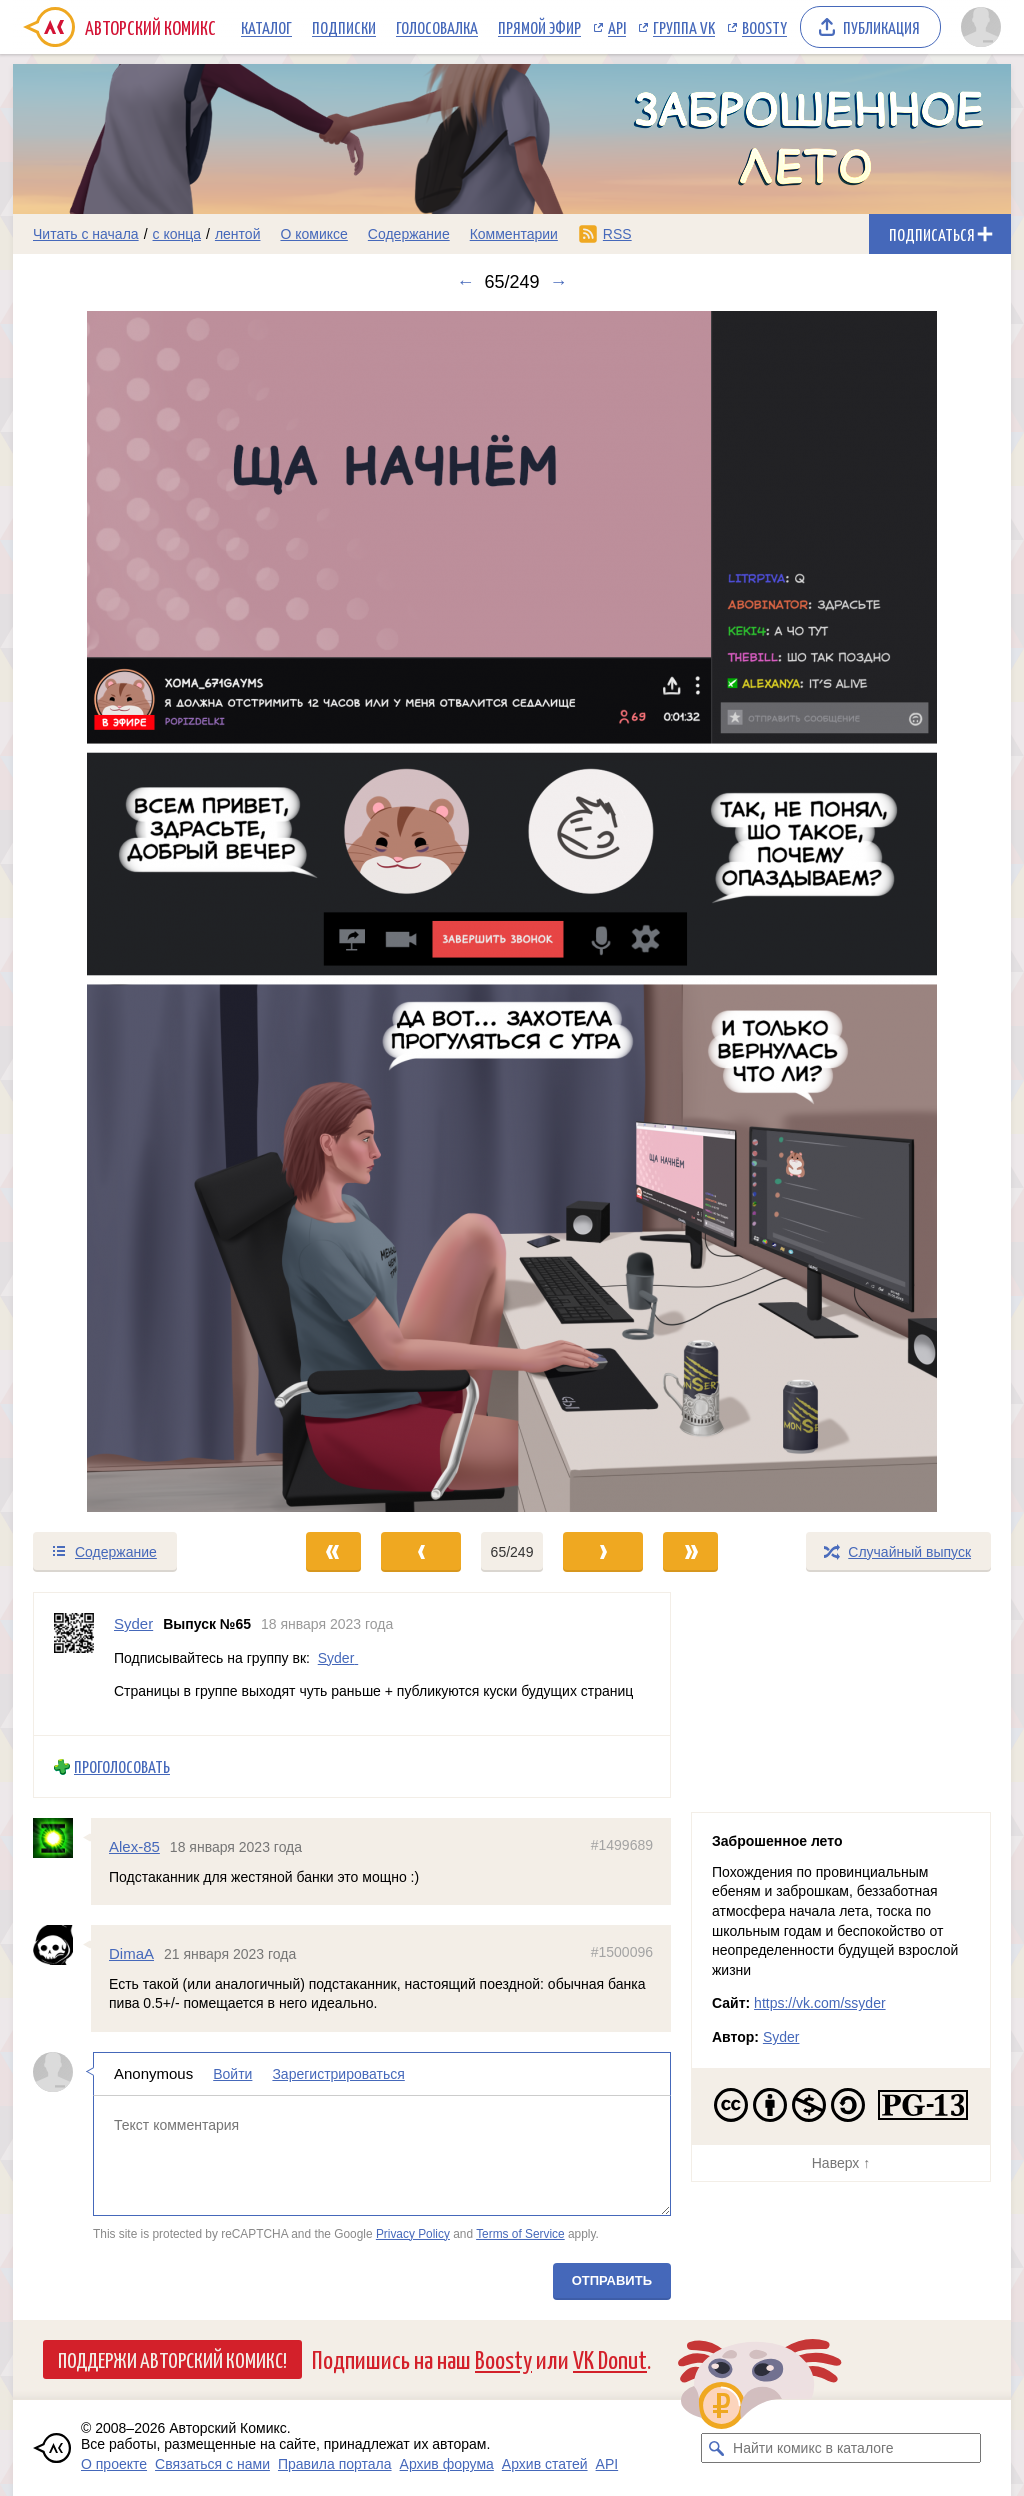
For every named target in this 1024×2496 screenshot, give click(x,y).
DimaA (131, 1953)
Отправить (612, 2280)
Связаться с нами (212, 2464)
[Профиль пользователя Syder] (74, 1664)
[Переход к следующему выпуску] (512, 911)
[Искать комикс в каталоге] (716, 2448)
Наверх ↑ (841, 2163)
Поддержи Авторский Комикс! (172, 2359)
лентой (238, 234)
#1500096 (622, 1952)
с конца (177, 234)
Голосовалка (437, 27)
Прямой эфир (539, 27)
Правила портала (335, 2464)
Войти (232, 2074)
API (617, 27)
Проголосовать (122, 1766)
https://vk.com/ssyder (819, 2003)
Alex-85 (134, 1846)
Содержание (409, 234)
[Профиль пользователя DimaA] (62, 1945)
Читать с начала (86, 234)
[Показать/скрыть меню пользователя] (981, 27)
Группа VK (684, 27)
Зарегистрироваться (338, 2074)
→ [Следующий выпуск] (559, 282)
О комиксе (313, 234)
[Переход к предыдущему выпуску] (138, 911)
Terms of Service (520, 2233)
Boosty (764, 27)
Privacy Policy (413, 2233)
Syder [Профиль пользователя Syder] (133, 1623)
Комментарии (514, 234)
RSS (617, 234)
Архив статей (545, 2464)
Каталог (266, 27)
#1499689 (622, 1845)
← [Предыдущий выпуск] (465, 282)
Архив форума (447, 2464)
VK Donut (610, 2358)
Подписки (344, 27)
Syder (336, 1657)
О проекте (114, 2464)
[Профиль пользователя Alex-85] (62, 1838)
